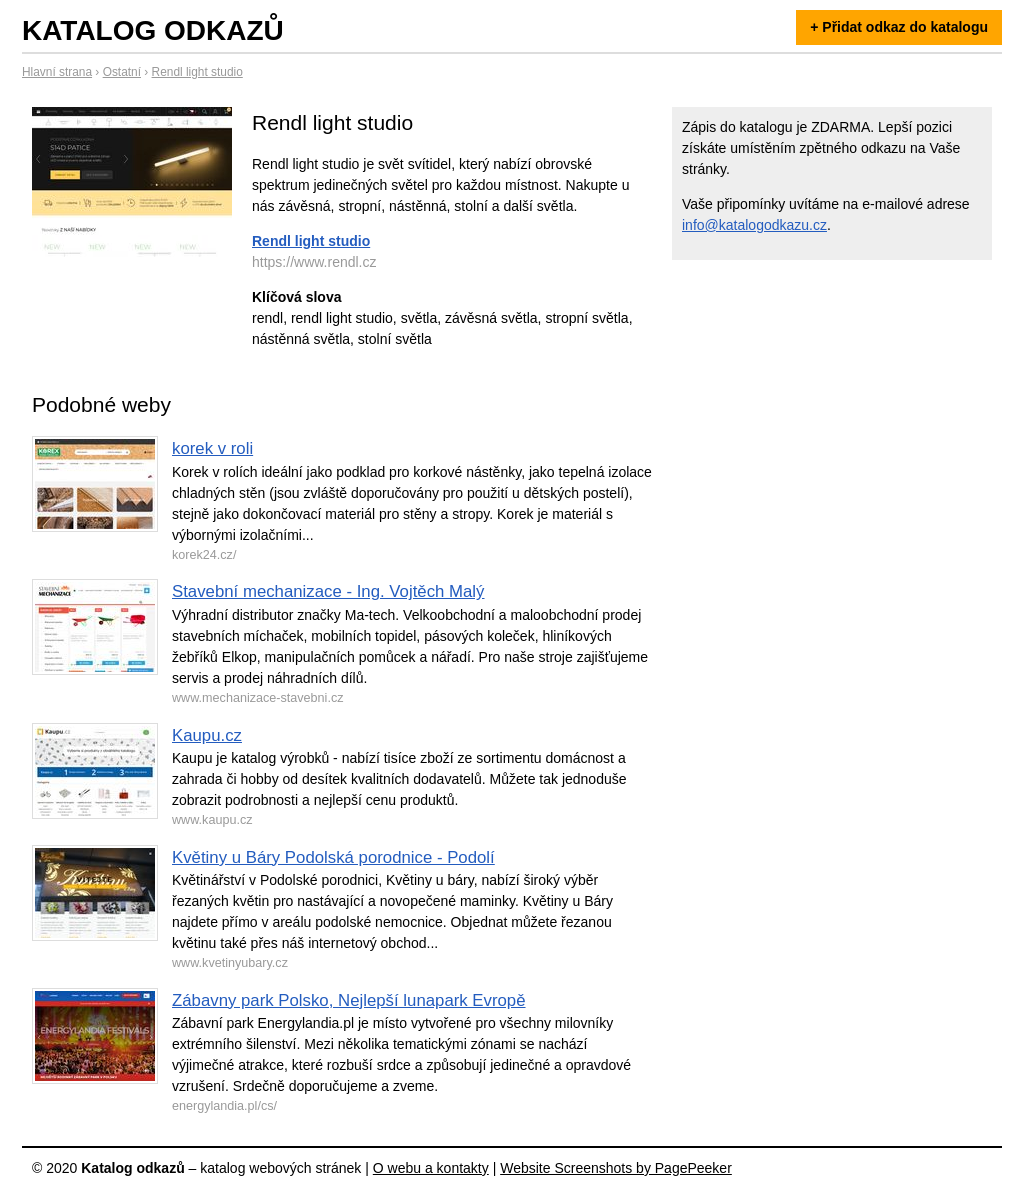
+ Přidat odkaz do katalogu (899, 27)
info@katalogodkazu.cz (754, 225)
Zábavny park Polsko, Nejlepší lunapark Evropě (349, 1000)
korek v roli (212, 448)
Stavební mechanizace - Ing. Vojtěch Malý (328, 591)
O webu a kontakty (431, 1168)
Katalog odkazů (153, 30)
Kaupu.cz (207, 735)
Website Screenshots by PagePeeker (616, 1168)
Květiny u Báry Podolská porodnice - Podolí (333, 857)
